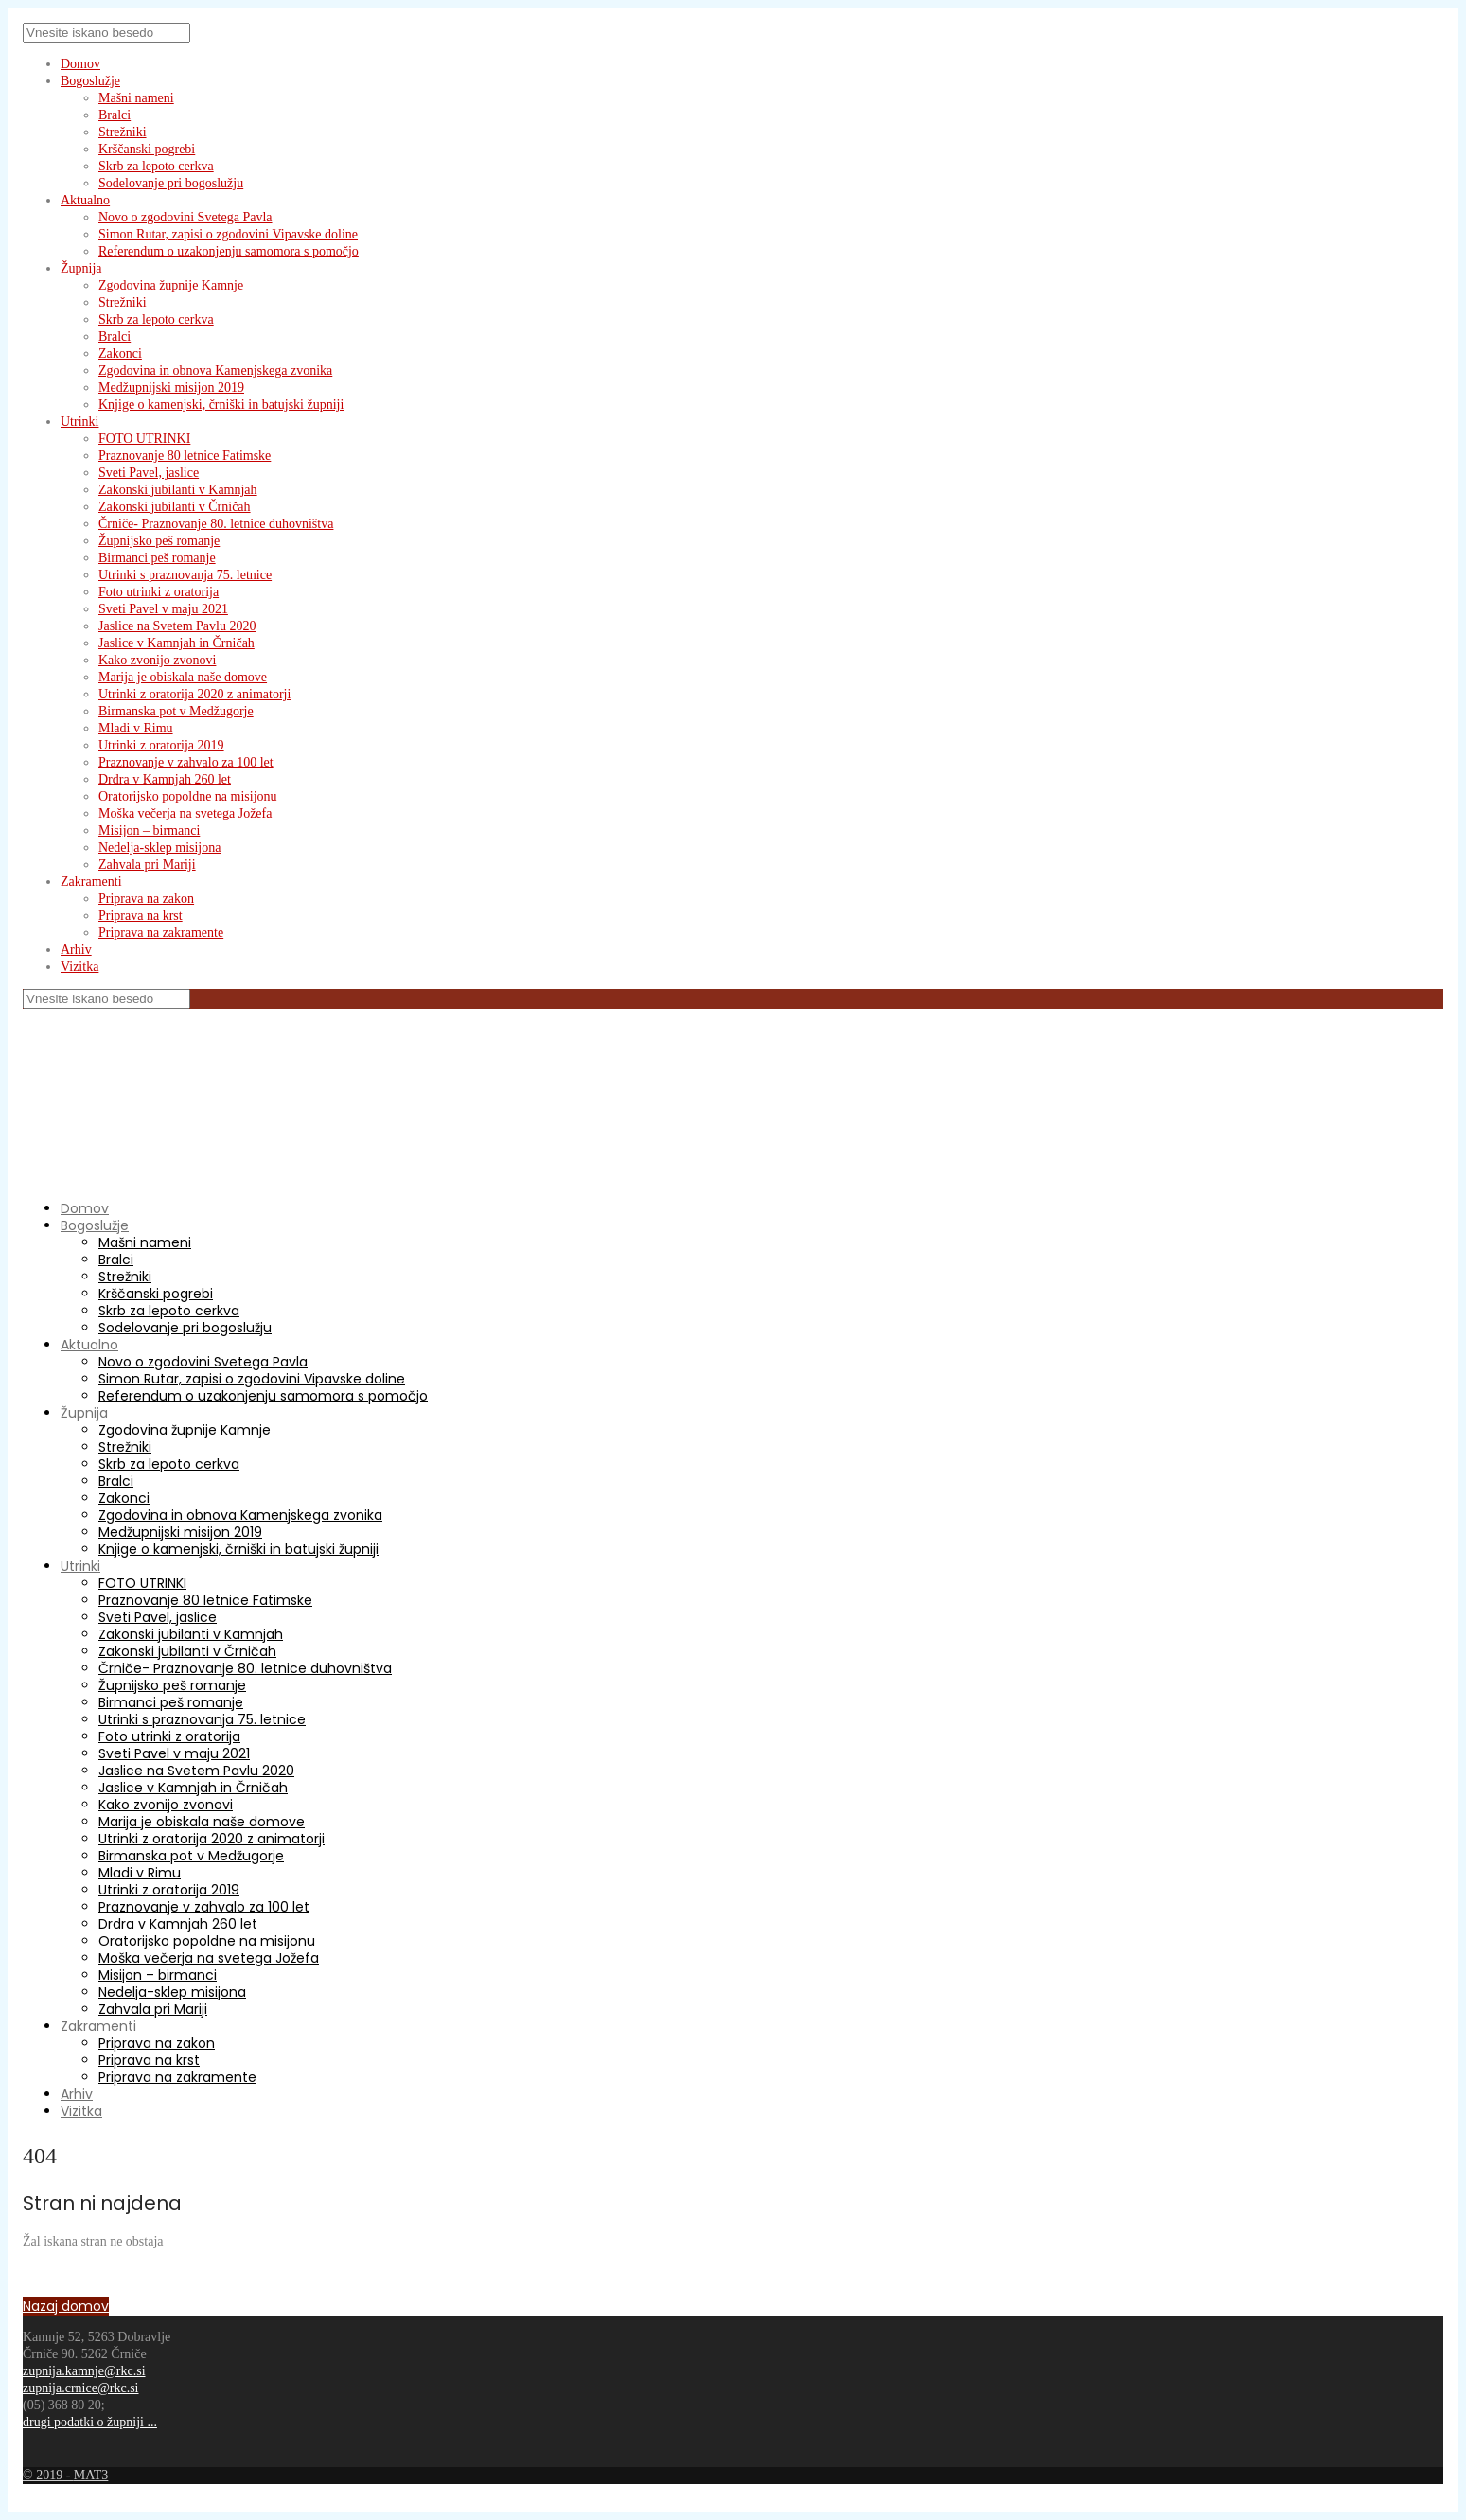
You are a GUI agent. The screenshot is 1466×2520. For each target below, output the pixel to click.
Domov (80, 64)
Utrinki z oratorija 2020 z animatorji (194, 694)
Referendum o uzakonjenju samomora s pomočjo (228, 251)
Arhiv (76, 950)
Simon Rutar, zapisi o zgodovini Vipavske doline (228, 234)
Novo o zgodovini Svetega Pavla (185, 217)
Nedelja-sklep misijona (159, 847)
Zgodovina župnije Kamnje (170, 285)
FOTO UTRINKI (144, 439)
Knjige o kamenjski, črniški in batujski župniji (221, 404)
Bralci (114, 115)
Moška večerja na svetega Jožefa (185, 813)
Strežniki (122, 132)
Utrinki (79, 421)
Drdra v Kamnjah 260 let (164, 779)
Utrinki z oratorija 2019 (161, 745)
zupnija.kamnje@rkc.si (84, 2371)
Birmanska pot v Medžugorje (176, 711)
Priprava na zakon (146, 898)
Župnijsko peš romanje (159, 541)
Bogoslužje (90, 81)
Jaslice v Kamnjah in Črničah (176, 643)
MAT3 (91, 2475)
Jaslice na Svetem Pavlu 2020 (177, 626)
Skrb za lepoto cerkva (156, 166)
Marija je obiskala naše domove (182, 677)
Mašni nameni (136, 98)
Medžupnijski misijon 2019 (171, 387)
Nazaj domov (66, 2306)
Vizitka (79, 967)
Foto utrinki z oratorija (158, 592)
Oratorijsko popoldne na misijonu (187, 796)
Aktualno (85, 200)
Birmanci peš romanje (157, 558)
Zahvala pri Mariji (147, 864)
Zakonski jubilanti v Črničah (174, 507)
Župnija (81, 268)
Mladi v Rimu (135, 728)
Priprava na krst (140, 915)
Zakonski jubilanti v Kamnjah (177, 490)
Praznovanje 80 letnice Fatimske (184, 456)
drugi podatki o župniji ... (90, 2422)
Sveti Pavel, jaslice (148, 473)
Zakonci (120, 353)
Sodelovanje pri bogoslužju (170, 183)
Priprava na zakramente (160, 932)
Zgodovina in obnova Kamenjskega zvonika (215, 370)
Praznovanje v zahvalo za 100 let (186, 762)
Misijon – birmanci (149, 830)
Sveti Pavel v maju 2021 (163, 609)
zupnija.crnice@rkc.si (81, 2388)
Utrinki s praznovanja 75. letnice (185, 575)
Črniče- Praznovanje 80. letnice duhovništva (215, 524)
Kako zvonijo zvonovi (157, 660)
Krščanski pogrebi (146, 149)
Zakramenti (91, 881)
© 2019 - (48, 2475)
